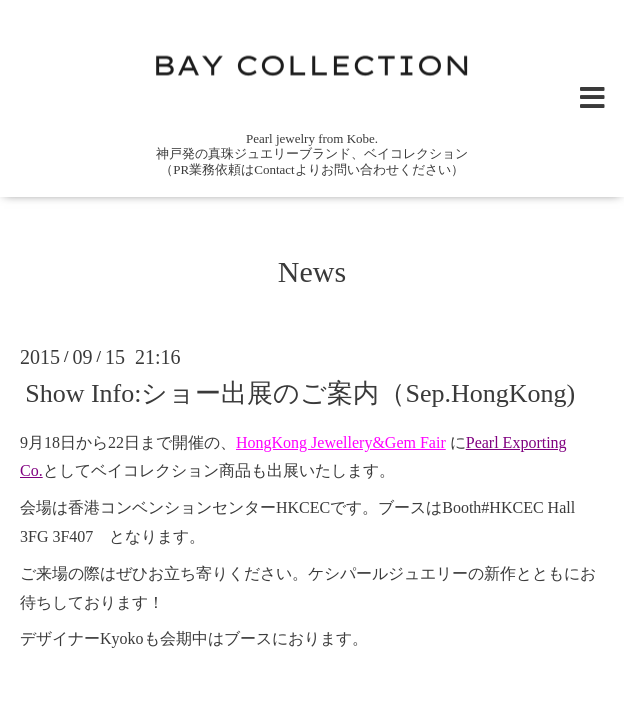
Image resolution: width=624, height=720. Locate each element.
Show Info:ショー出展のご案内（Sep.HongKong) (300, 392)
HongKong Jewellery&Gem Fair (341, 442)
